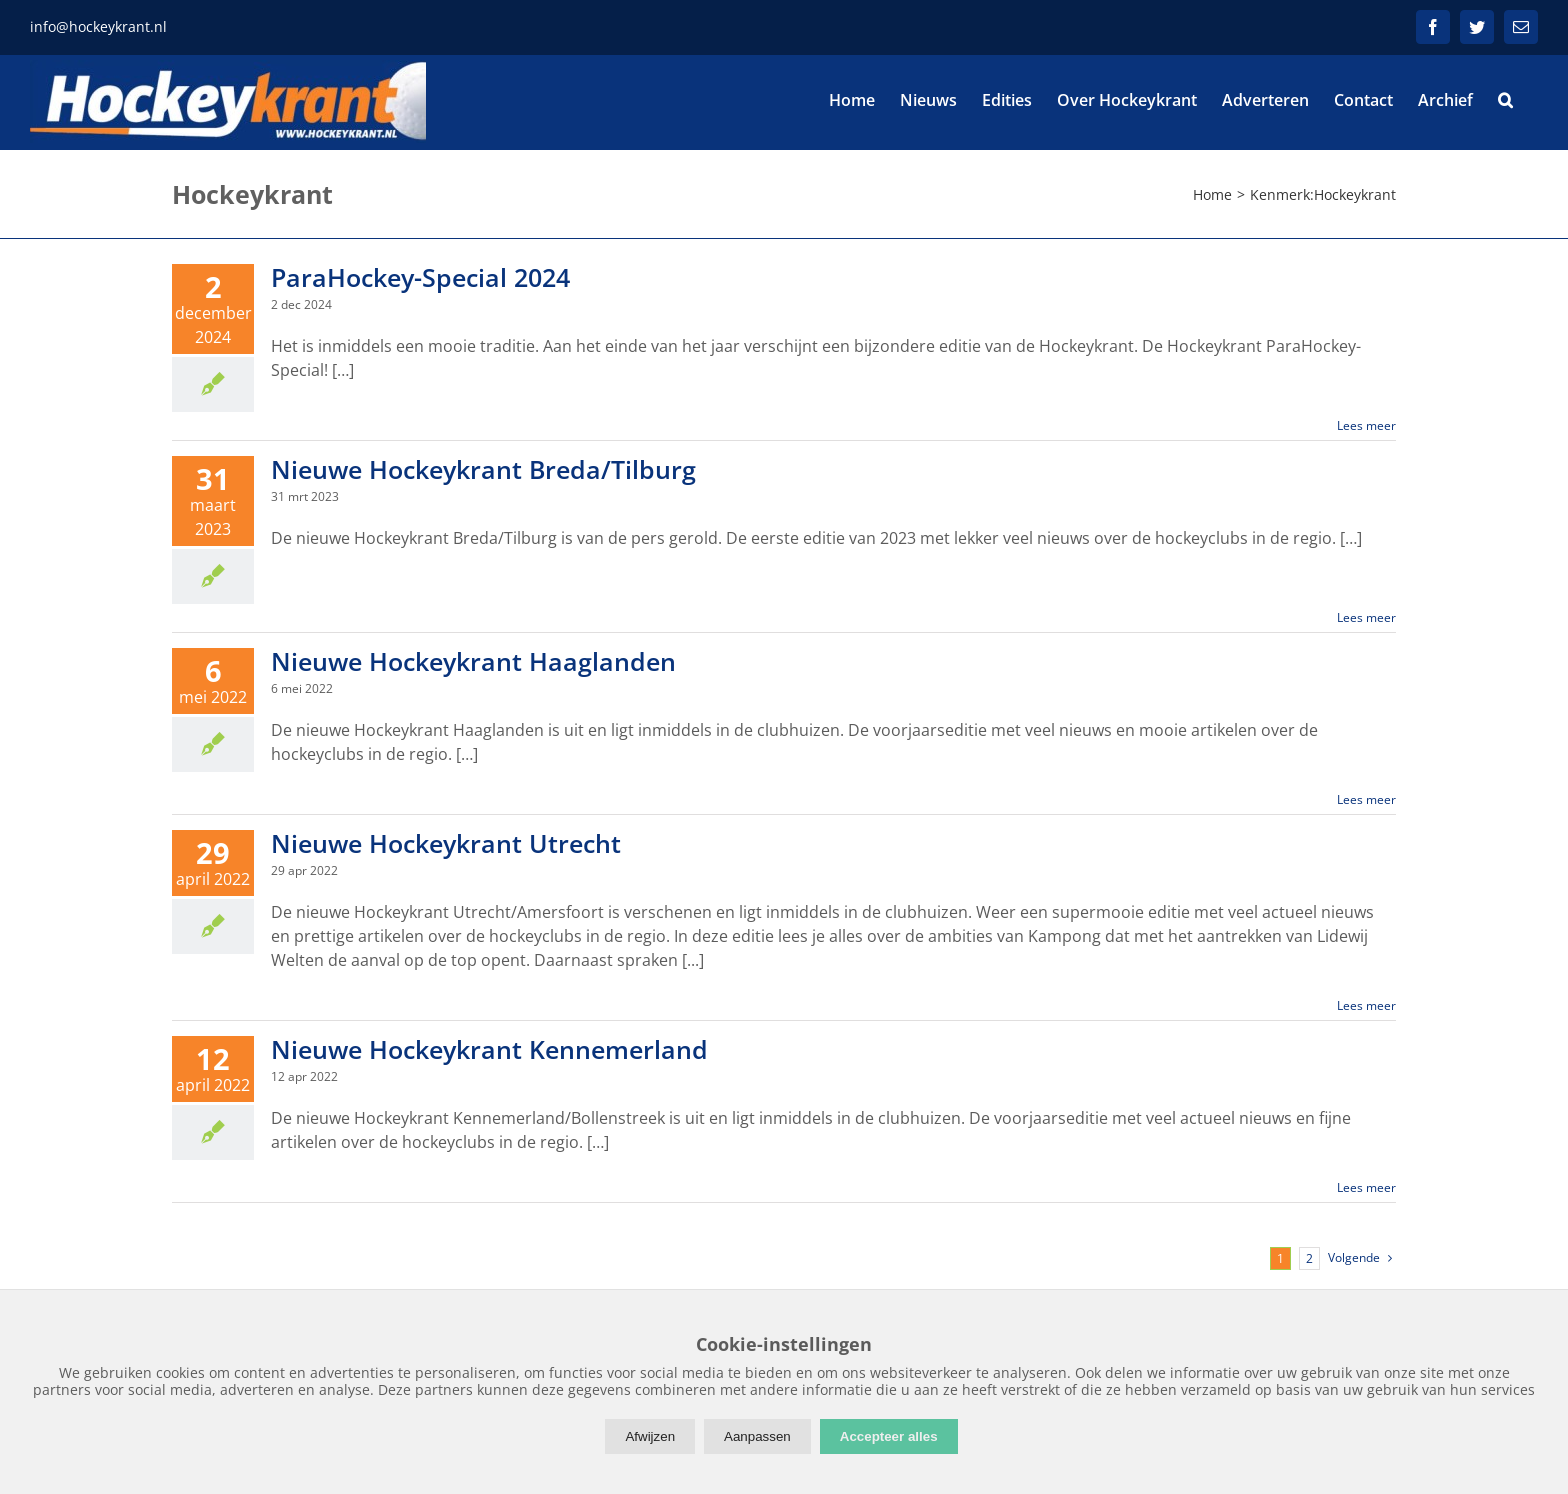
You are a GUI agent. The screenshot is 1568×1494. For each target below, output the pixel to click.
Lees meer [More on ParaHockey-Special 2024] (1366, 425)
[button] (1505, 100)
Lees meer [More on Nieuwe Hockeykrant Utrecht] (1366, 1005)
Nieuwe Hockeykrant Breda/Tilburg (483, 469)
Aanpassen (757, 1436)
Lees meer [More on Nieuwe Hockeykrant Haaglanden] (1366, 799)
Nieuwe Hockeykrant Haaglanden (473, 661)
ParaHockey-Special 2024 (420, 277)
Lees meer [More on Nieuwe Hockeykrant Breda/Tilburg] (1366, 617)
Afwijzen (650, 1436)
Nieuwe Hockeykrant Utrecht (446, 843)
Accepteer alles (889, 1436)
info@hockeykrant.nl (98, 26)
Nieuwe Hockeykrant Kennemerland (489, 1049)
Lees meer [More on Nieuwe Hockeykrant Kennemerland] (1366, 1187)
